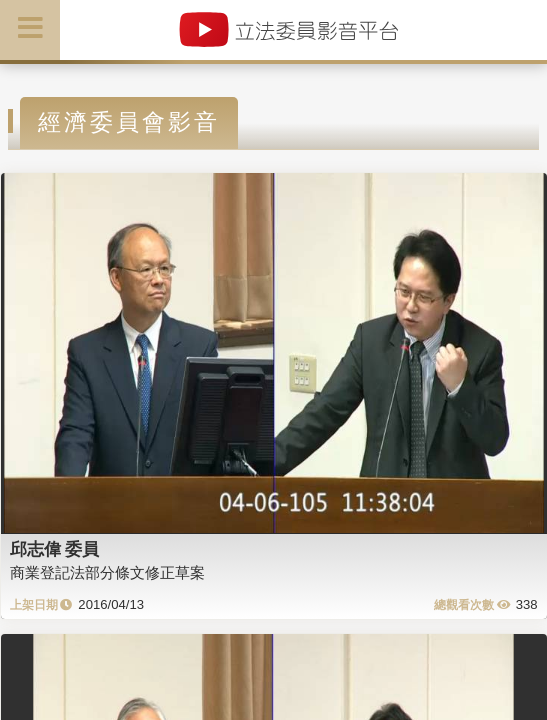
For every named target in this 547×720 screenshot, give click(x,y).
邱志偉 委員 (55, 549)
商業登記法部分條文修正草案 (107, 572)
